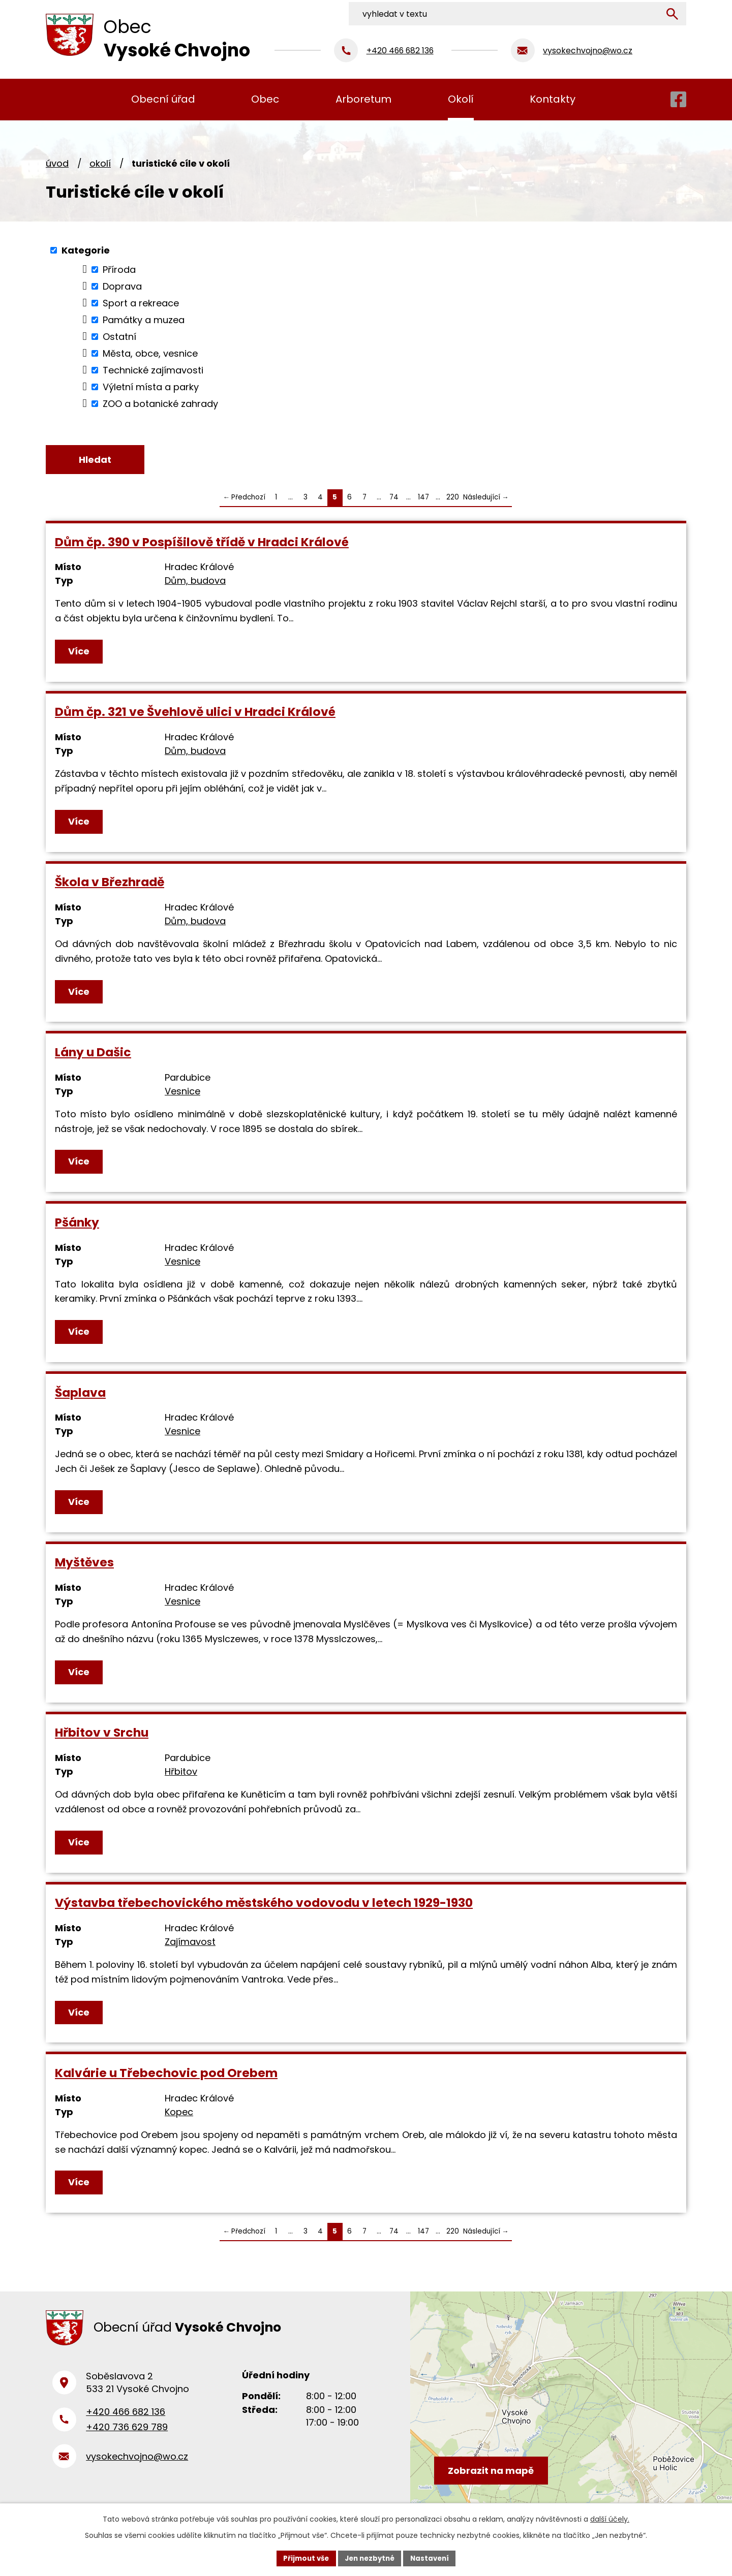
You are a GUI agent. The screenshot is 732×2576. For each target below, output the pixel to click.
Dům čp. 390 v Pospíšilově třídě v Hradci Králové (202, 543)
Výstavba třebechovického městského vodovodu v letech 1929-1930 (264, 1904)
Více (79, 652)
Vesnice (182, 1092)
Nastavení (433, 2558)
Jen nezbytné (369, 2558)
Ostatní (119, 336)
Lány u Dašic (93, 1053)
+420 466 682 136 (125, 2418)
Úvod (57, 163)
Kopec (179, 2113)
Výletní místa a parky (151, 387)
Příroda (119, 269)
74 (394, 499)
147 (423, 499)
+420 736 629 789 (127, 2433)
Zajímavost (190, 1942)
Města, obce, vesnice (150, 353)
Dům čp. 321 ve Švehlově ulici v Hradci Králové (195, 713)
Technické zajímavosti (153, 370)
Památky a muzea (144, 319)
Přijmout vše (303, 2558)
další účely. (609, 2518)
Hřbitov (181, 1773)
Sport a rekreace (141, 303)
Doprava (122, 286)
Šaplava (80, 1393)
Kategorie (86, 250)
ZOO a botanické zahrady (160, 403)
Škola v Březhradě (109, 883)
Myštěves (84, 1563)
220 (452, 499)
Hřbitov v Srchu (101, 1733)
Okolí (100, 163)
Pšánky (77, 1223)
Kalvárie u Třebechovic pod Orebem (166, 2073)
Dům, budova (195, 582)
